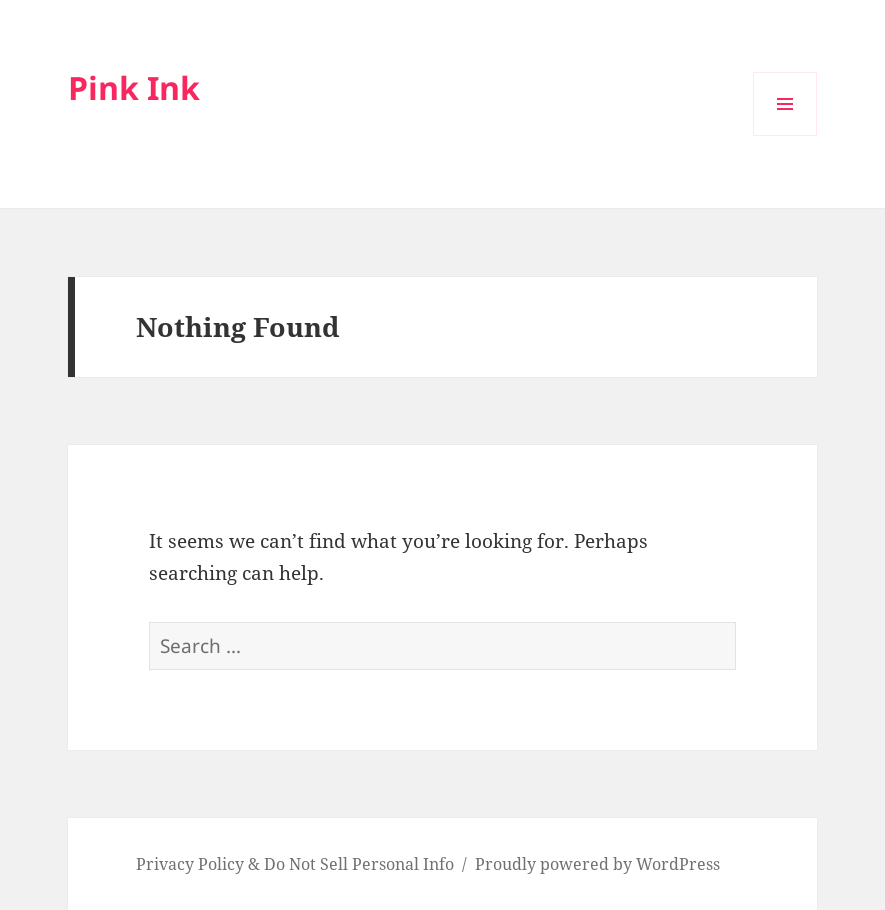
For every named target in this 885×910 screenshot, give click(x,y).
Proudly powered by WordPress (597, 864)
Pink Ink (134, 87)
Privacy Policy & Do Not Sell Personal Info (295, 864)
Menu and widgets (785, 135)
